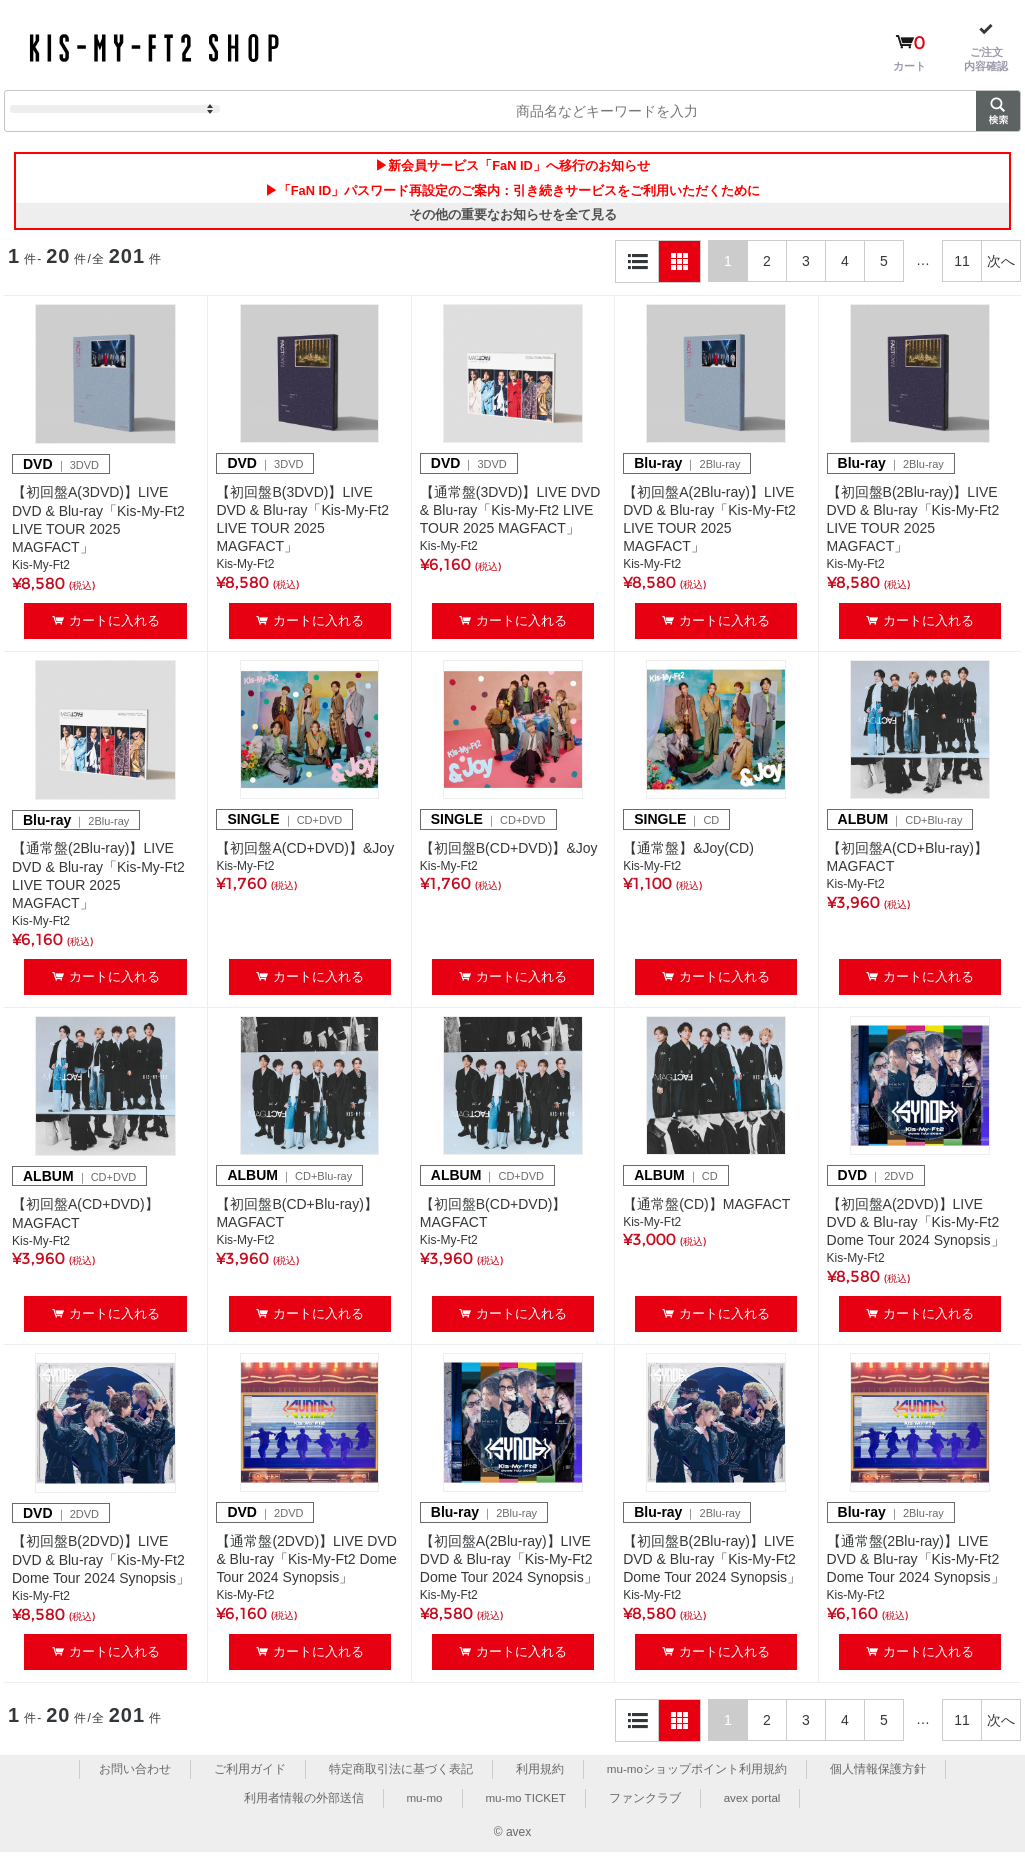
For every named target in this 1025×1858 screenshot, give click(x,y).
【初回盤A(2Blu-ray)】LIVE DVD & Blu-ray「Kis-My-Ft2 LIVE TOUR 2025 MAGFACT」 (709, 524)
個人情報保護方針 (878, 1774)
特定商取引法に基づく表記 (400, 1774)
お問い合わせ (135, 1774)
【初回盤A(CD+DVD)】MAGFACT (85, 1219)
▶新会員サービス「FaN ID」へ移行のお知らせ (512, 167)
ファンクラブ (646, 1803)
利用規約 (539, 1774)
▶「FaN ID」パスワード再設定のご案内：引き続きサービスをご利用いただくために (512, 193)
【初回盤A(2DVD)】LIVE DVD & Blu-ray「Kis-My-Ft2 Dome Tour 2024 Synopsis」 (916, 1227)
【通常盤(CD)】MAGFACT (706, 1209)
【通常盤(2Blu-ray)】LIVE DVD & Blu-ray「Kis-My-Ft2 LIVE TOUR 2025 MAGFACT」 (98, 881)
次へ (1001, 266)
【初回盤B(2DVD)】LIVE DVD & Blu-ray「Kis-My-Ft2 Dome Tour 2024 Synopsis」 (101, 1565)
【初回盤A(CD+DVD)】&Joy (305, 853)
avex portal (754, 1803)
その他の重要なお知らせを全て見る (513, 220)
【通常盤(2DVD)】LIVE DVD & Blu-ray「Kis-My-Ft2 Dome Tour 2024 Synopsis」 (306, 1564)
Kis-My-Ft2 (41, 571)
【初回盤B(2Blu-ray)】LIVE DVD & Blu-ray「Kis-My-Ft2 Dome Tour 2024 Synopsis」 (712, 1564)
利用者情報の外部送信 (301, 1803)
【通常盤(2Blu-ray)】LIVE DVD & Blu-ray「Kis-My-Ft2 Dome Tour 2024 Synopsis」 (916, 1564)
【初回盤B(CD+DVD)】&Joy (509, 853)
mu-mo (422, 1803)
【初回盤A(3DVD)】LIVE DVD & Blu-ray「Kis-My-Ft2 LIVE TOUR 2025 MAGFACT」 (98, 525)
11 (962, 266)
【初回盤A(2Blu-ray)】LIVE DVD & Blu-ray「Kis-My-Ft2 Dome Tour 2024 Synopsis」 (509, 1564)
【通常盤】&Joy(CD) (688, 853)
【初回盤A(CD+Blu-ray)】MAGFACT (907, 862)
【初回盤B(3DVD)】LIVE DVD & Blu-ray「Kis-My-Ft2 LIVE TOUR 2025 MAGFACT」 (302, 524)
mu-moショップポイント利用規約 (696, 1774)
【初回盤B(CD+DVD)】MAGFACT (493, 1218)
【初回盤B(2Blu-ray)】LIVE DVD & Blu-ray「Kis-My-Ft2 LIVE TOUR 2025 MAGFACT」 (913, 524)
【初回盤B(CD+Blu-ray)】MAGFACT (296, 1218)
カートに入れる (114, 625)
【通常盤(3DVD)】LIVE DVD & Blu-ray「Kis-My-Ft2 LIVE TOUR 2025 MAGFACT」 (510, 515)
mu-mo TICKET (525, 1803)
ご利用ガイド (249, 1774)
